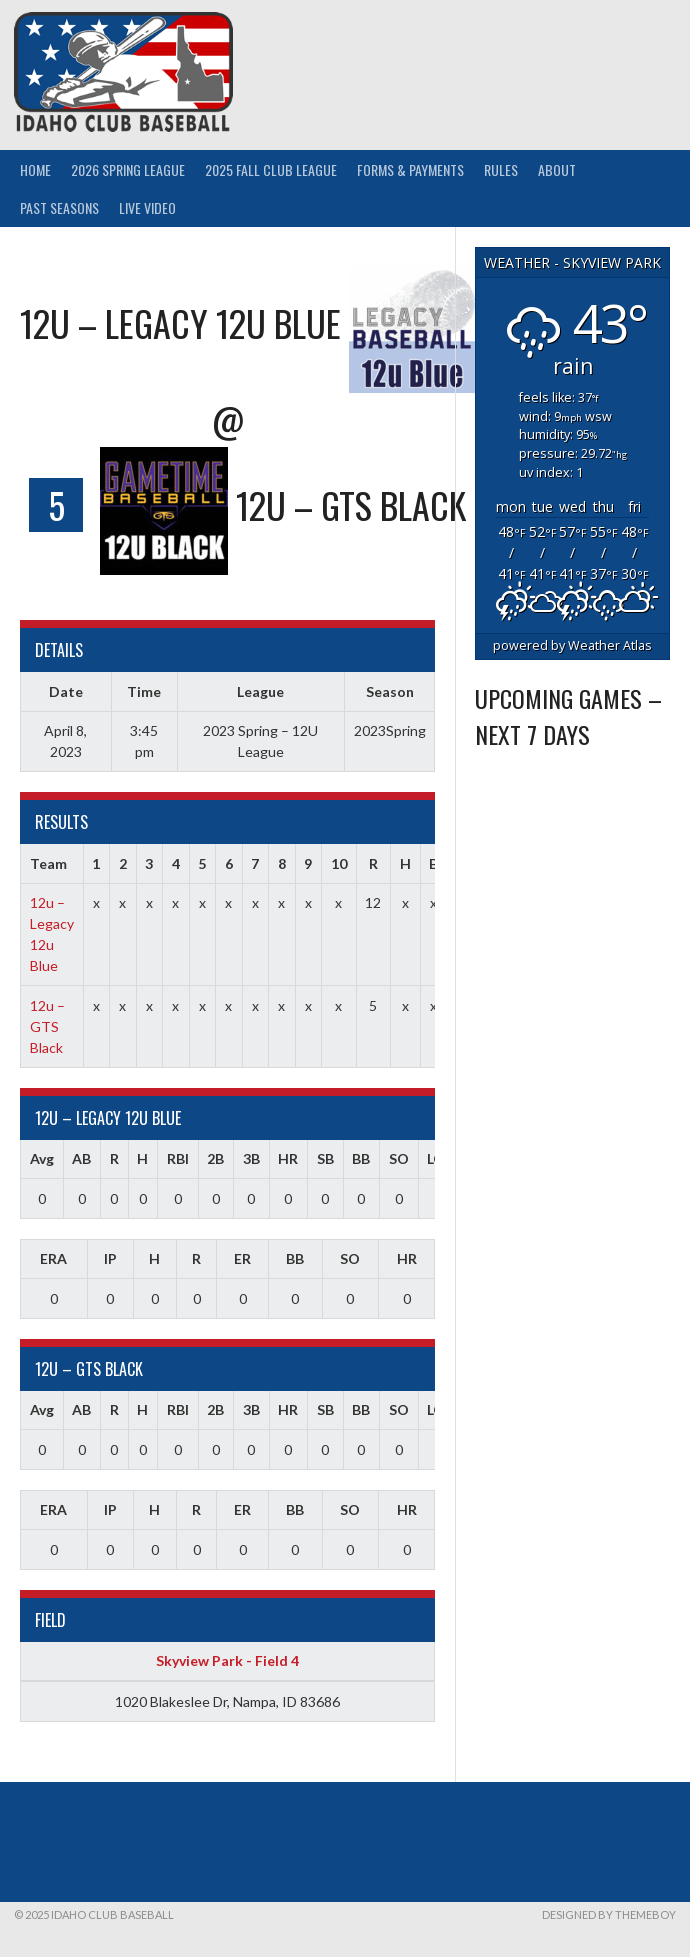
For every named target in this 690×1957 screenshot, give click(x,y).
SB (325, 1158)
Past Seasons (59, 207)
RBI (178, 1158)
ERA (53, 1258)
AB (81, 1158)
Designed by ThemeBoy (609, 1914)
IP (110, 1258)
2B (215, 1158)
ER (242, 1258)
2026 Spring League (128, 169)
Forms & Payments (410, 169)
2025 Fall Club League (271, 169)
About (557, 169)
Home (35, 169)
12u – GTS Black (47, 1026)
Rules (501, 169)
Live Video (147, 207)
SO (399, 1158)
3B (251, 1158)
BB (361, 1158)
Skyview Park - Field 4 (227, 1660)
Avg (42, 1158)
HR (288, 1158)
